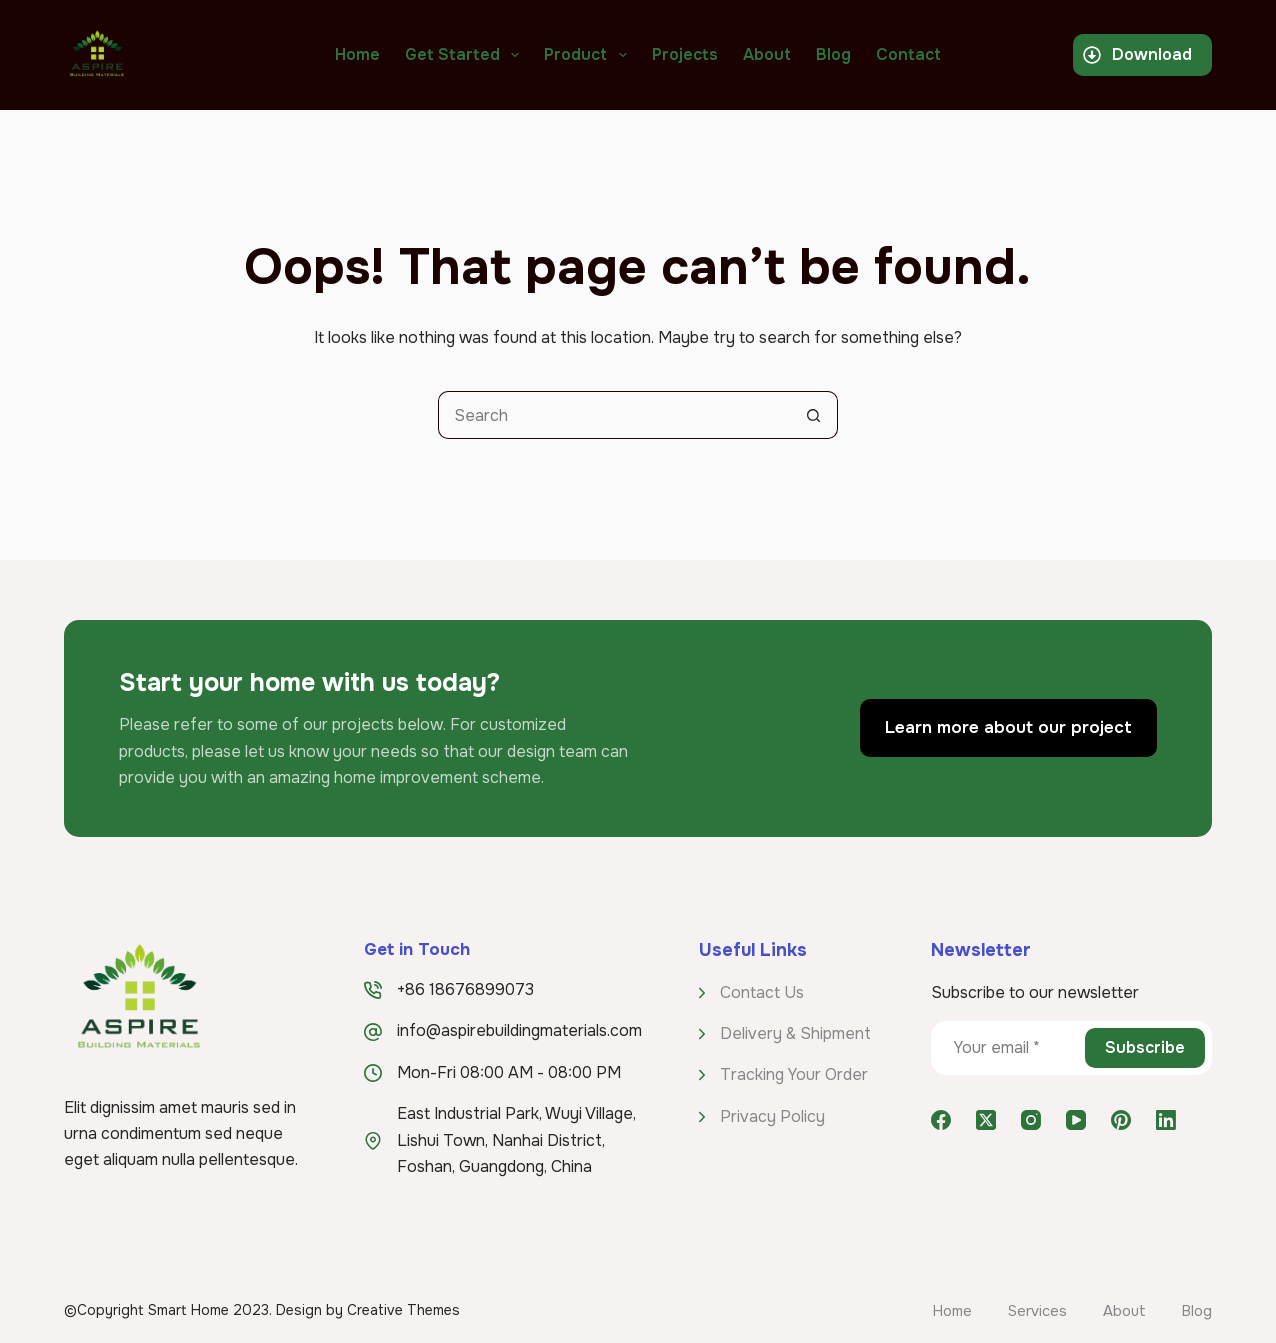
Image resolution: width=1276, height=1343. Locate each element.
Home (357, 54)
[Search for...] (614, 415)
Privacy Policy (772, 1116)
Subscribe (1145, 1047)
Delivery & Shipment (795, 1033)
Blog (833, 54)
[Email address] (1007, 1048)
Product (589, 55)
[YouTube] (1076, 1120)
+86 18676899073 (465, 989)
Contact (908, 54)
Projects (685, 54)
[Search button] (814, 415)
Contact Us (762, 992)
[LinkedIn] (1166, 1120)
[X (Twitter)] (986, 1120)
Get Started (466, 55)
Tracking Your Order (794, 1074)
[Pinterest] (1121, 1120)
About (767, 54)
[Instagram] (1031, 1120)
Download (1137, 54)
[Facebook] (941, 1120)
